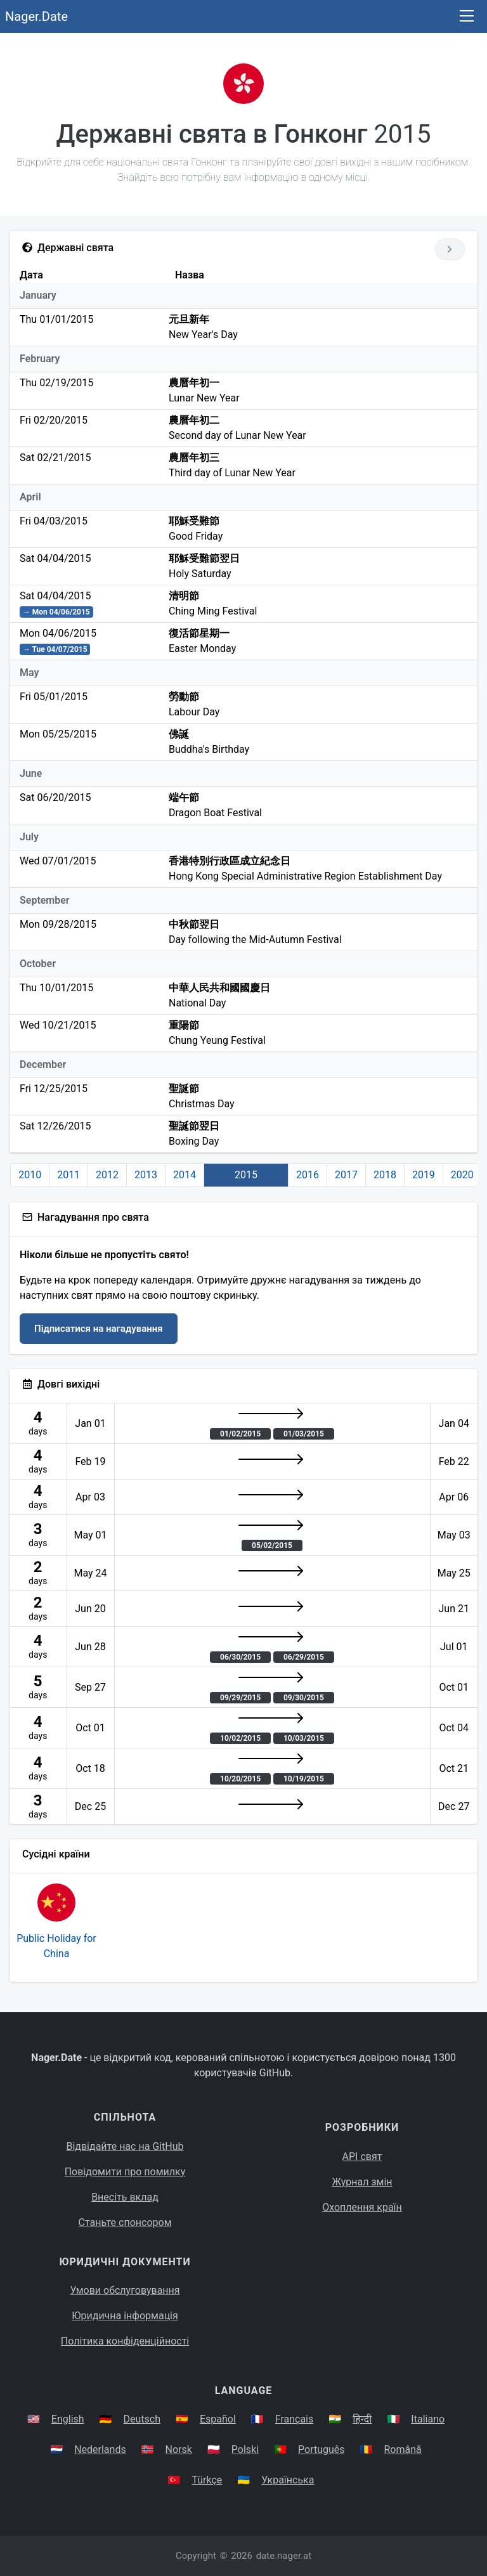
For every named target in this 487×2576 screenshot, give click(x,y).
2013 (145, 1175)
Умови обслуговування (124, 2290)
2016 (307, 1175)
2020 (462, 1175)
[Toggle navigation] (466, 16)
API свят (362, 2156)
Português (321, 2449)
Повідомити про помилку (125, 2172)
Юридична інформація (125, 2316)
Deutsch (142, 2419)
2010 (29, 1175)
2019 (423, 1175)
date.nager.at (283, 2555)
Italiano (428, 2419)
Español (218, 2419)
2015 (246, 1175)
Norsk (179, 2449)
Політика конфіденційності (125, 2341)
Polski (245, 2449)
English (67, 2419)
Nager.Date (36, 16)
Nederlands (100, 2449)
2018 (384, 1175)
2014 (184, 1175)
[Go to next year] (450, 249)
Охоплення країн (362, 2207)
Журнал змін (362, 2182)
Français (294, 2419)
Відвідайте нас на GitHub (124, 2146)
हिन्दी (362, 2419)
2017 (346, 1175)
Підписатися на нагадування (98, 1328)
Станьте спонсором (124, 2222)
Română (403, 2449)
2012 (107, 1175)
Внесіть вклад (125, 2197)
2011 (68, 1175)
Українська (287, 2480)
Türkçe (207, 2480)
